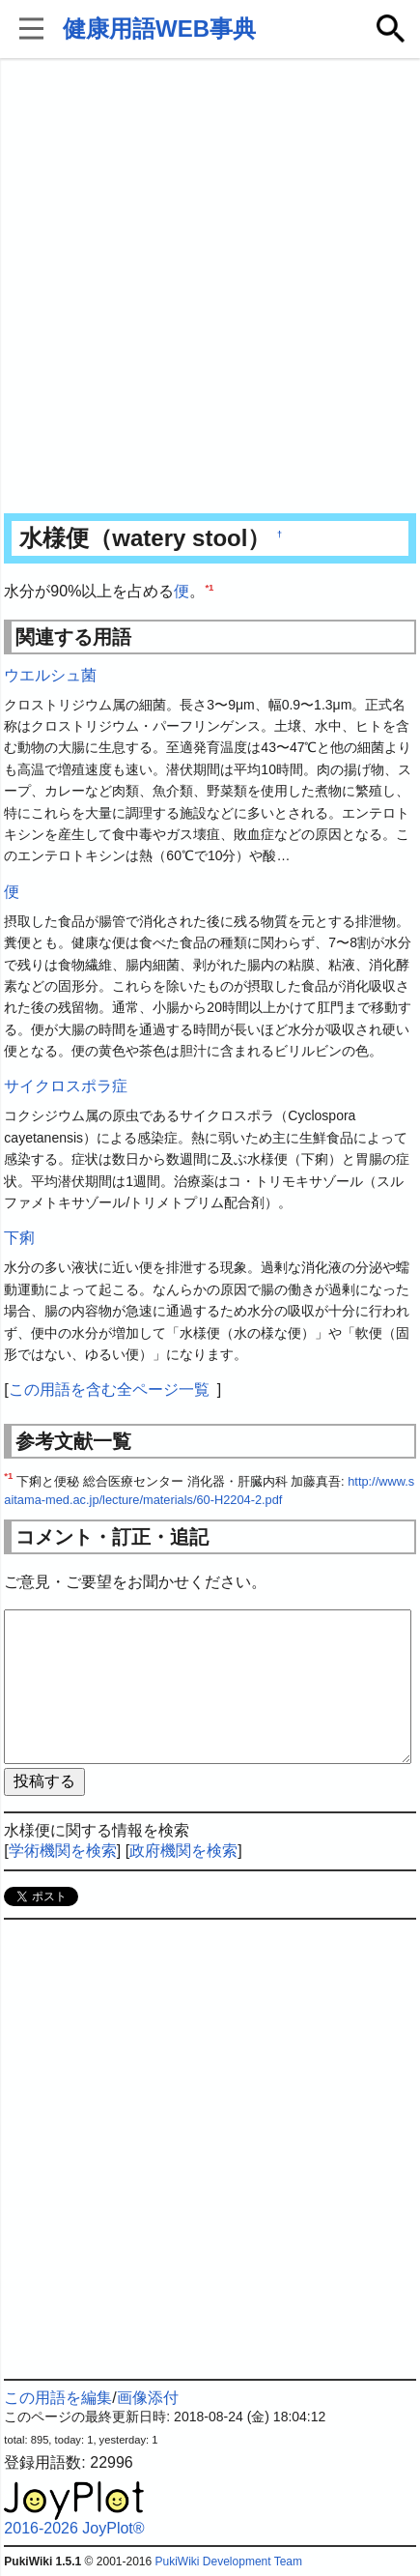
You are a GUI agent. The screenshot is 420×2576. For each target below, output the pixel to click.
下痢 (19, 1238)
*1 (209, 587)
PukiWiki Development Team (229, 2561)
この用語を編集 (58, 2397)
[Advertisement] (210, 287)
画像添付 (148, 2397)
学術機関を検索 (63, 1850)
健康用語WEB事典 (159, 28)
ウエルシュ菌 (50, 675)
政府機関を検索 (183, 1850)
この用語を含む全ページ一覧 (109, 1389)
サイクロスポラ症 (65, 1086)
